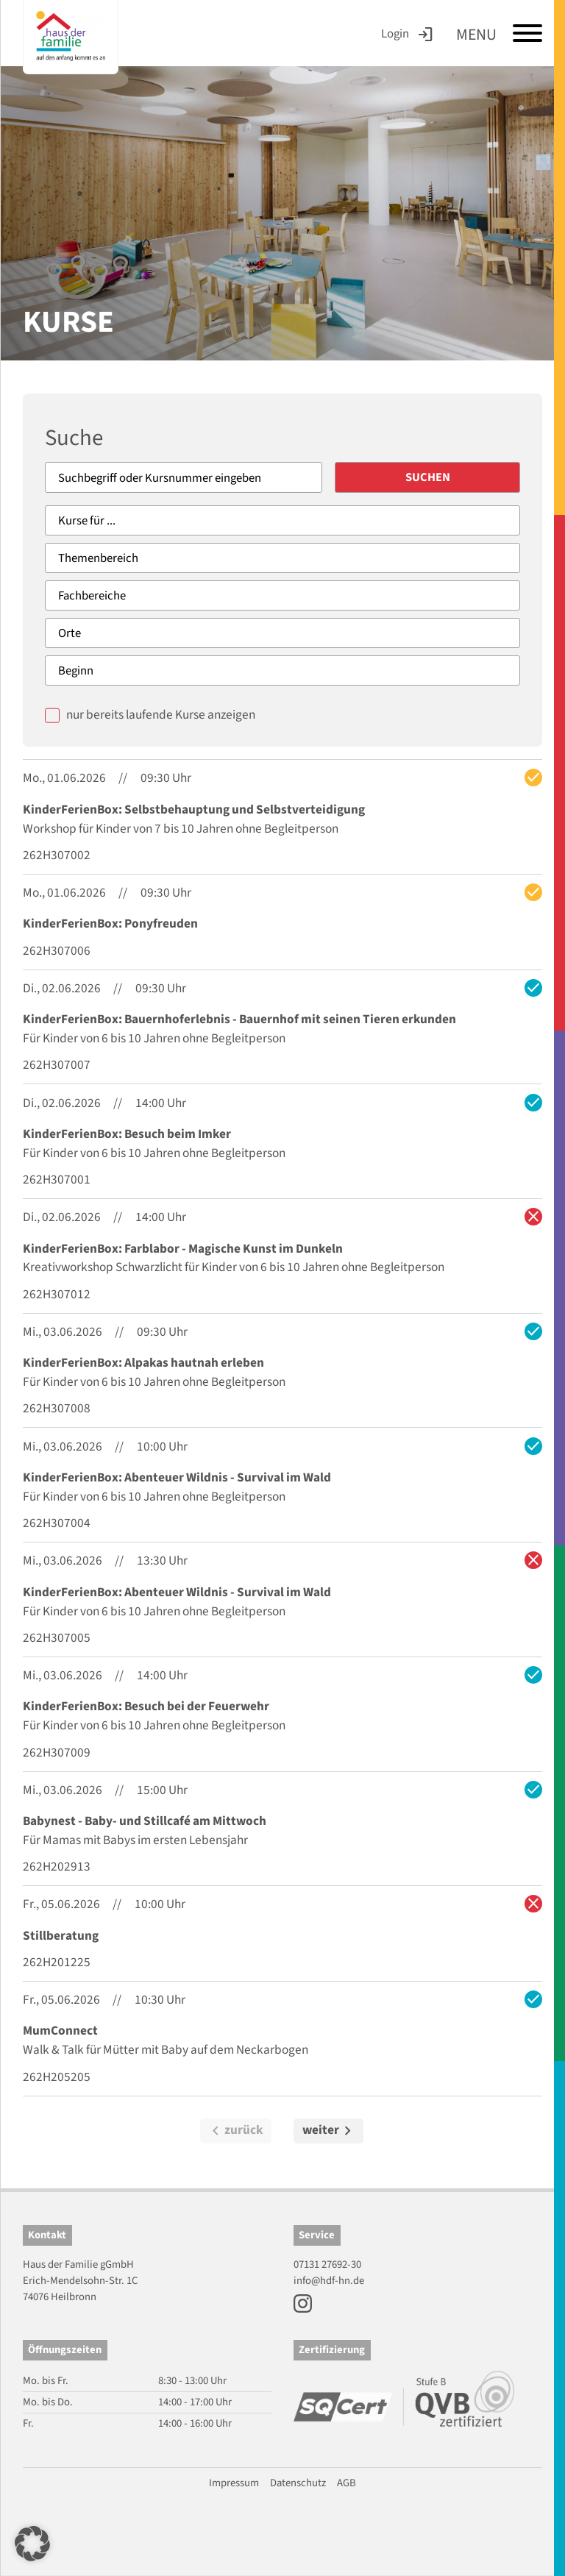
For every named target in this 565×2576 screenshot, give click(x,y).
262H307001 (56, 1180)
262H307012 (56, 1294)
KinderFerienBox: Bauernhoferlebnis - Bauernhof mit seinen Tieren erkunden (239, 1020)
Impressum (234, 2483)
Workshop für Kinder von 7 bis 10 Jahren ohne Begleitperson (180, 828)
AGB (346, 2483)
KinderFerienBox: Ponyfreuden (110, 924)
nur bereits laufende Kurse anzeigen (160, 715)
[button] (32, 2543)
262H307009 (56, 1752)
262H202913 (56, 1867)
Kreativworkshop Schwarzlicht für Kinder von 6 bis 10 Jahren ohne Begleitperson (233, 1268)
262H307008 (56, 1409)
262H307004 (56, 1524)
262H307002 (56, 856)
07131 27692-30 (327, 2264)
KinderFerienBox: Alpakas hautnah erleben (143, 1363)
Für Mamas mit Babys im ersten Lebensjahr (135, 1840)
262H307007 (56, 1065)
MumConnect (60, 2031)
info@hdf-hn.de (329, 2280)
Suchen (449, 477)
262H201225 (56, 1963)
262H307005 (56, 1638)
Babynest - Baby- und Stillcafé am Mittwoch (144, 1821)
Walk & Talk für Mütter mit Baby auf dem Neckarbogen (165, 2050)
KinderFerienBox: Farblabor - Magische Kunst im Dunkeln (183, 1248)
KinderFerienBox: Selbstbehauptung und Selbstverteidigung (194, 809)
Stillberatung (61, 1935)
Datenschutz (298, 2483)
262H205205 (56, 2077)
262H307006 (56, 951)
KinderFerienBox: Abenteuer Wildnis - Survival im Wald (177, 1477)
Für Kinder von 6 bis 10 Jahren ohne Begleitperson (154, 1039)
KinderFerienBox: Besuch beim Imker (127, 1134)
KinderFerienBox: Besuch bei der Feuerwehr (146, 1707)
